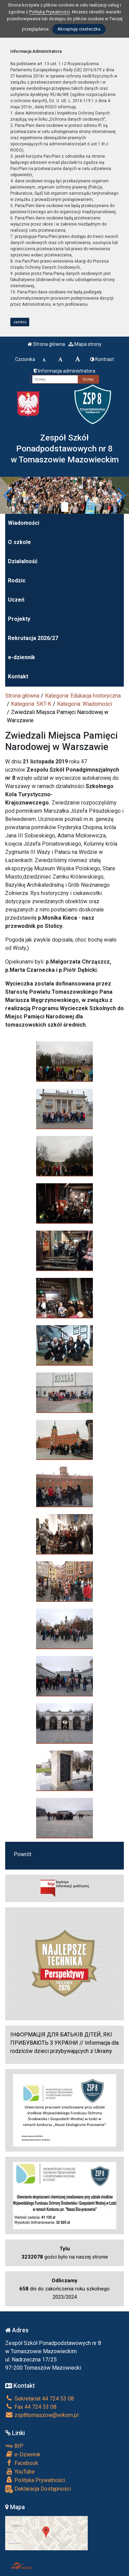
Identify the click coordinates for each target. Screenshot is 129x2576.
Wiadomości (23, 523)
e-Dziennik (23, 2454)
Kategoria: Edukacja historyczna (83, 695)
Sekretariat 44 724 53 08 (39, 2398)
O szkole (19, 542)
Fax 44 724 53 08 (30, 2407)
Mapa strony (84, 344)
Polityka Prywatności (35, 2480)
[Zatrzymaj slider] (65, 507)
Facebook (21, 2462)
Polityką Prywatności (49, 11)
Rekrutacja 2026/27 (33, 638)
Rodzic (16, 580)
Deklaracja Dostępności (38, 2489)
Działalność (22, 561)
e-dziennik (21, 657)
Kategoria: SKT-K (31, 704)
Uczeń (16, 599)
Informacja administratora (64, 371)
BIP (14, 2446)
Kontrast (102, 359)
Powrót (22, 1854)
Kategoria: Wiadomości (84, 704)
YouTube (20, 2471)
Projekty (19, 619)
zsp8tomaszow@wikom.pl (41, 2415)
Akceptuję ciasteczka (78, 29)
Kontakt (18, 676)
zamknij (19, 322)
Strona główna (46, 344)
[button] (8, 495)
